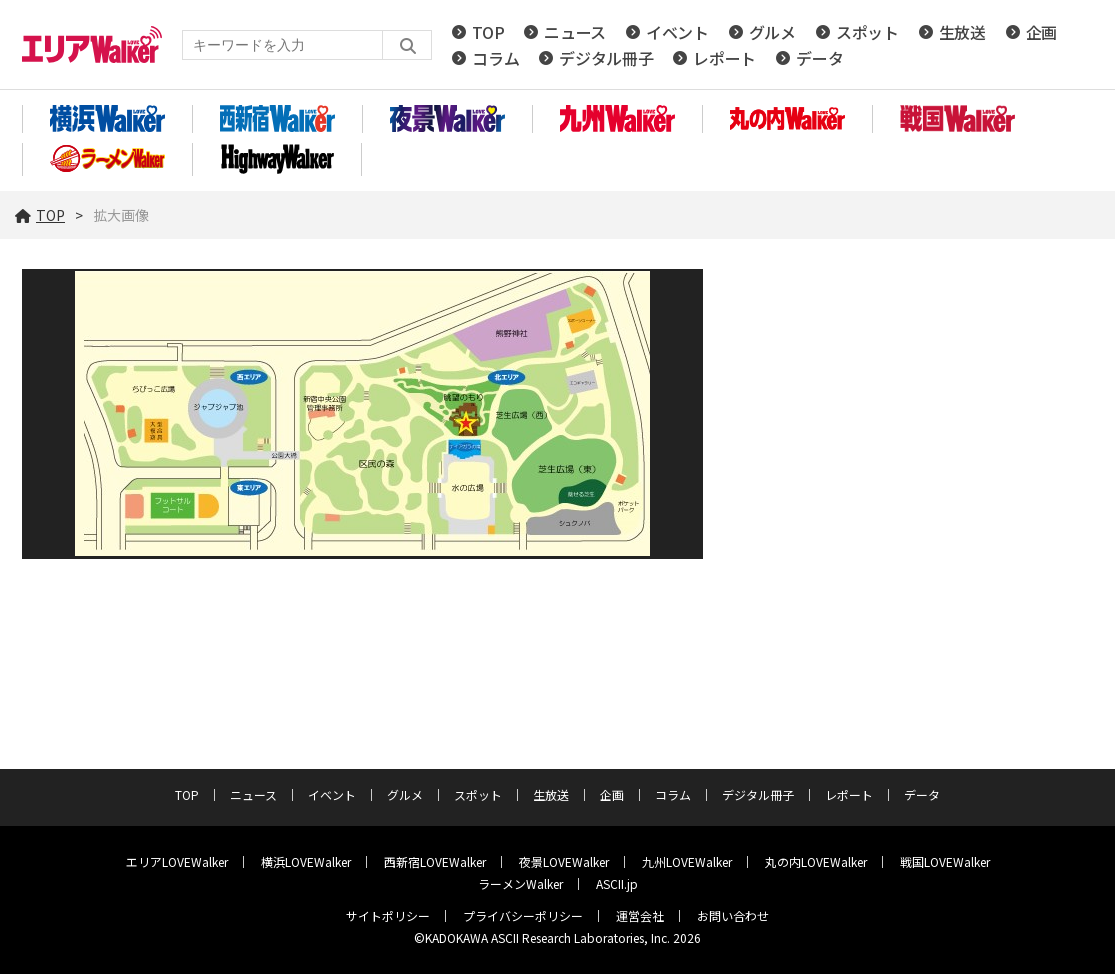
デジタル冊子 (606, 58)
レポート (724, 58)
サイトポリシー (388, 915)
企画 (1041, 32)
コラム (495, 58)
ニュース (575, 32)
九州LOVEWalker (687, 861)
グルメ (772, 32)
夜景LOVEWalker (564, 861)
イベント (677, 32)
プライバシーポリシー (523, 915)
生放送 (962, 32)
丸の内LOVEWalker (816, 861)
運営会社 (640, 915)
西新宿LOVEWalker (435, 861)
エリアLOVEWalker (177, 861)
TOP (488, 32)
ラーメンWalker (520, 883)
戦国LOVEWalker (945, 861)
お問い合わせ (733, 915)
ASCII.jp (617, 883)
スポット (867, 32)
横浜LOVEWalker (306, 861)
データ (819, 58)
